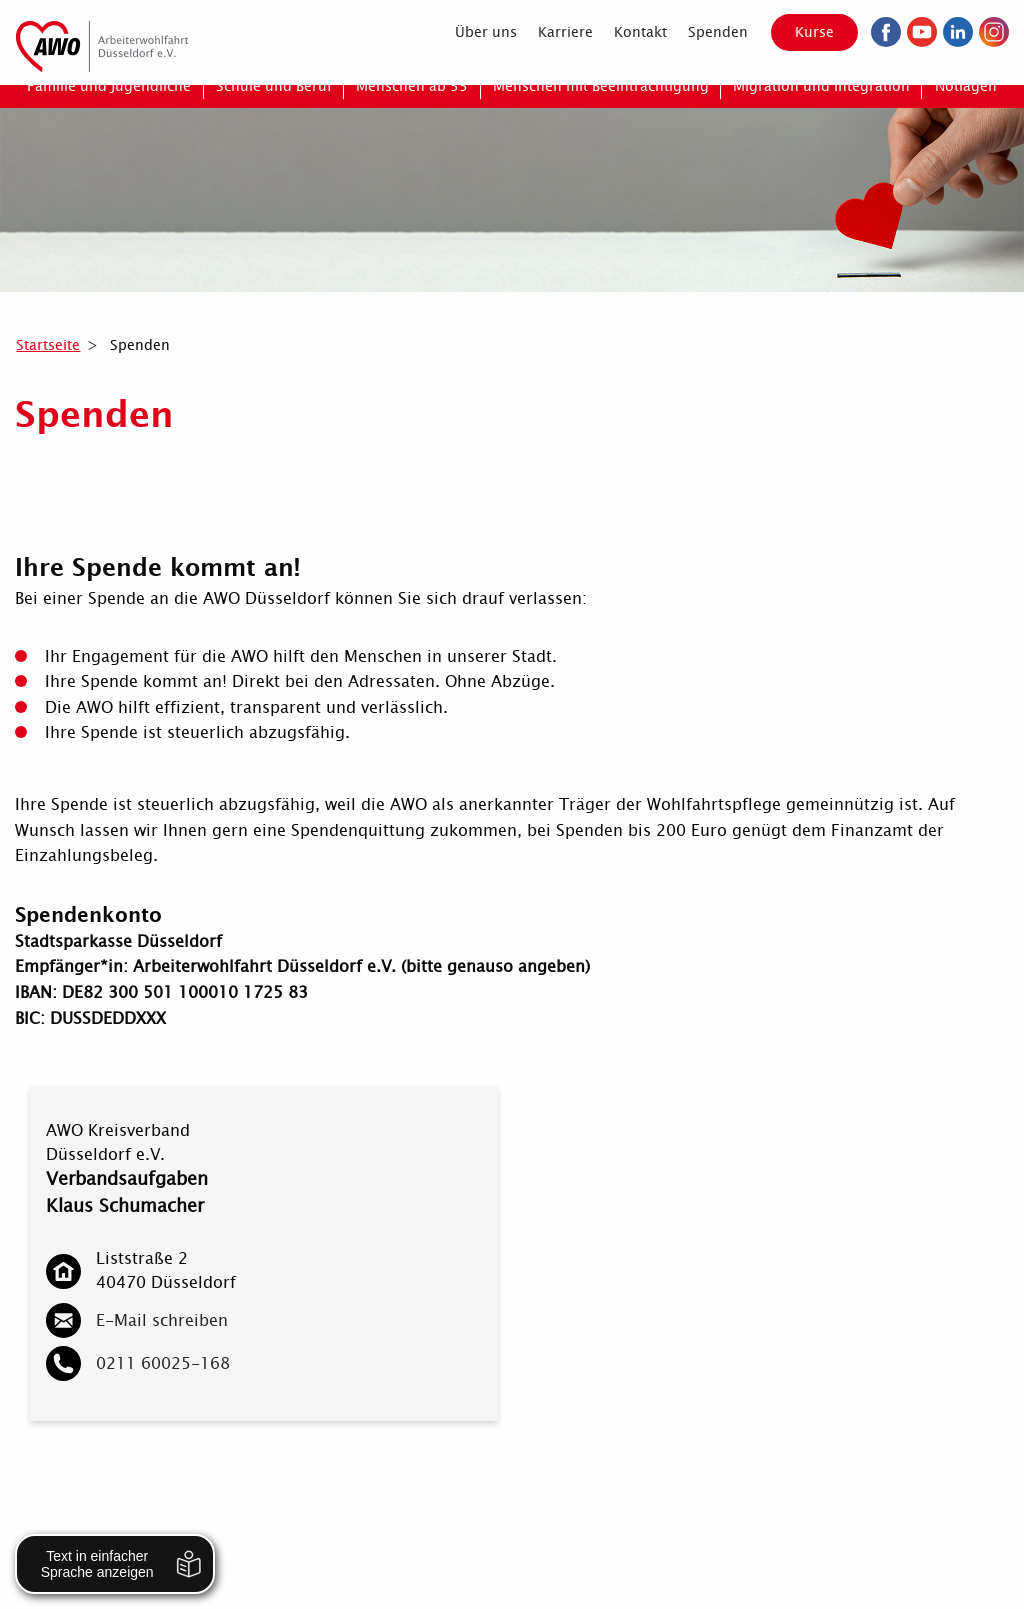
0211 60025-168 (163, 1363)
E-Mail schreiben (162, 1320)
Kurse (814, 32)
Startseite (48, 345)
